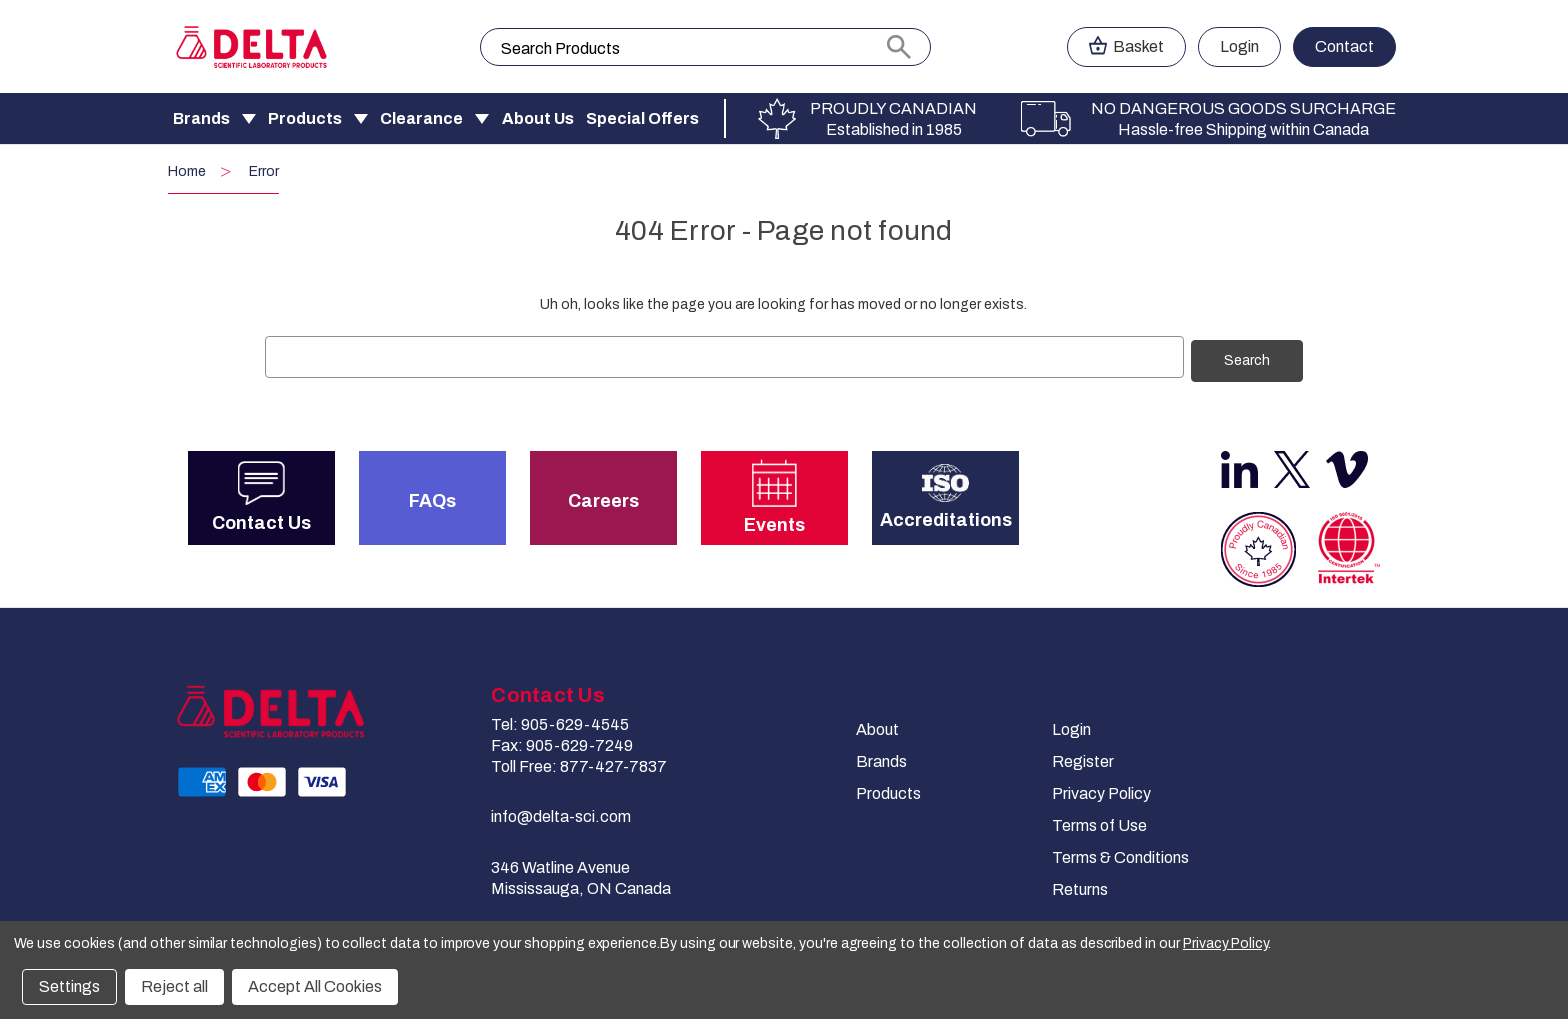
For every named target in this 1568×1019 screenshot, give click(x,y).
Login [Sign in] (1239, 46)
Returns (1080, 886)
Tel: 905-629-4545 (560, 721)
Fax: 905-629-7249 (562, 742)
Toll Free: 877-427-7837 (579, 763)
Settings (69, 986)
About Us (538, 118)
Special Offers (642, 118)
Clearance (421, 118)
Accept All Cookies (315, 986)
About (877, 726)
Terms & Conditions (1120, 854)
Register (1083, 758)
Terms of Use (1099, 822)
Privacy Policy (1101, 790)
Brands (201, 118)
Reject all (174, 986)
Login (1071, 726)
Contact (1344, 46)
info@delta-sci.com (561, 813)
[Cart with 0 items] (1126, 47)
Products (305, 118)
